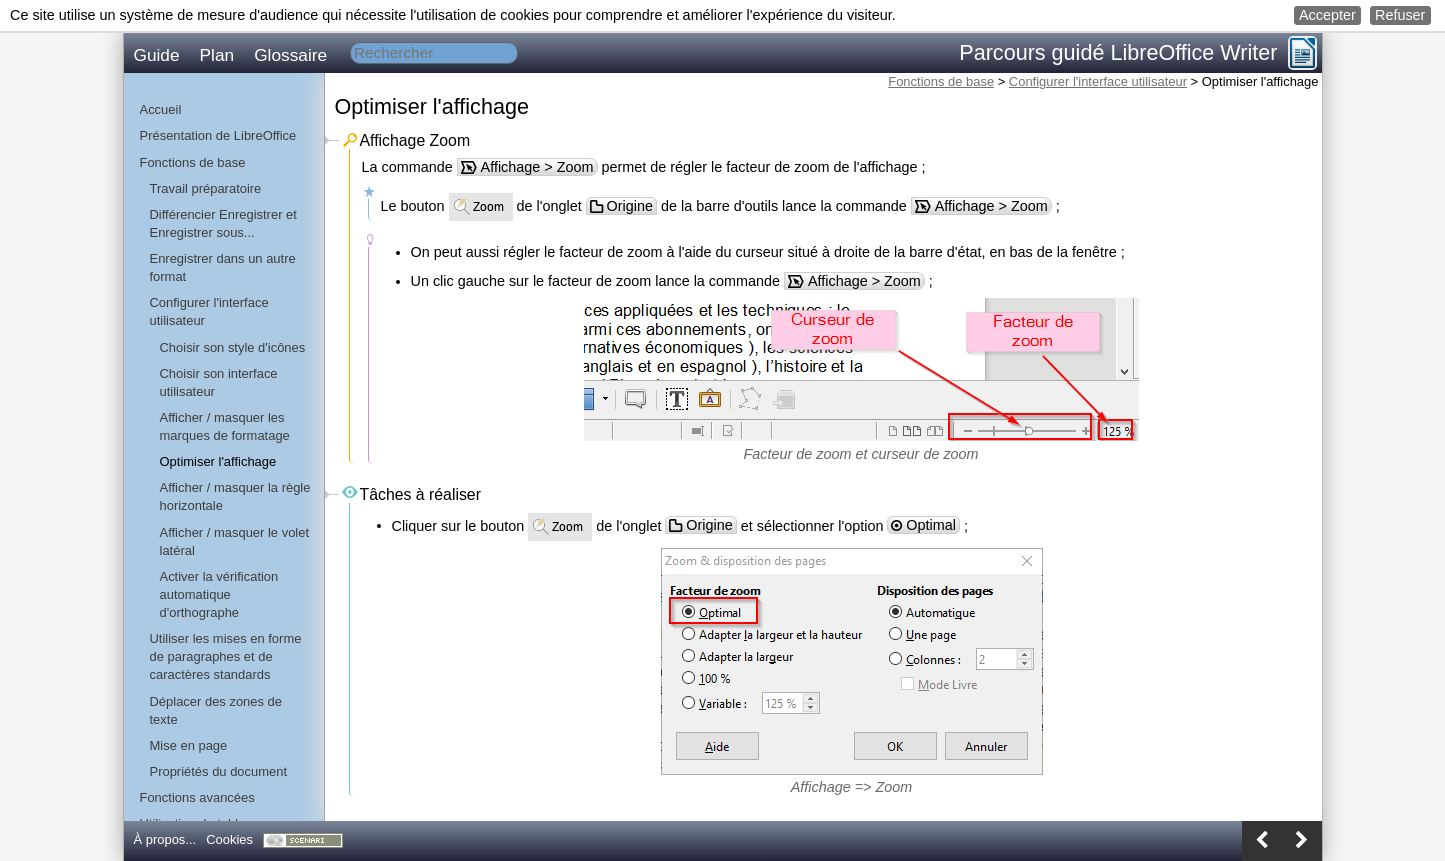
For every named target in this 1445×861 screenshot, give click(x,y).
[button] (1327, 15)
